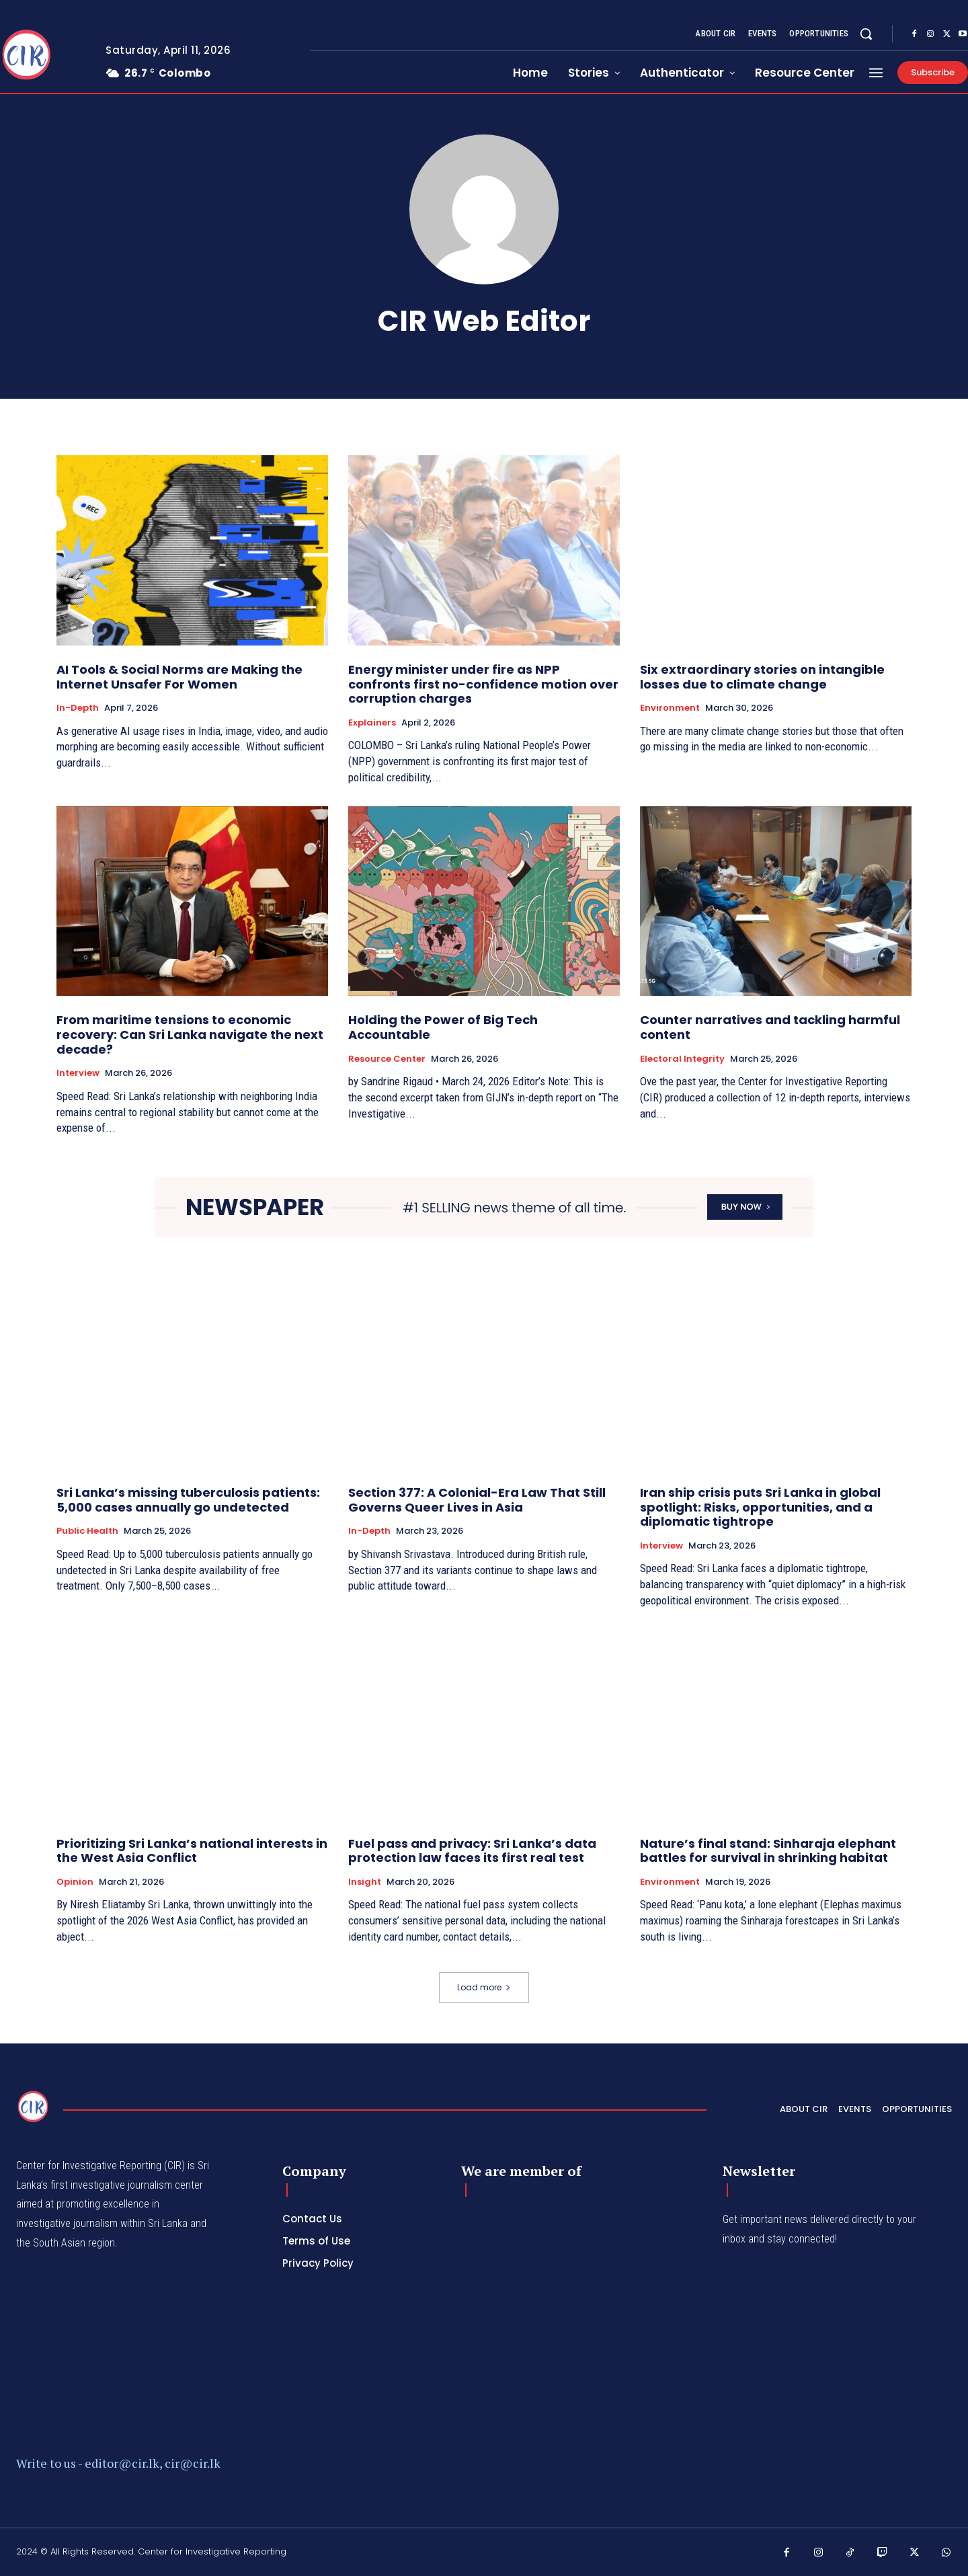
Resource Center (387, 1059)
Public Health (87, 1531)
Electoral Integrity (682, 1059)
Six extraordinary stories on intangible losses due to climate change (762, 677)
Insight (364, 1882)
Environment (670, 708)
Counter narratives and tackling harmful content (770, 1027)
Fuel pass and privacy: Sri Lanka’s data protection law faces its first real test (472, 1851)
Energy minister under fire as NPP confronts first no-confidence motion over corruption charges (483, 684)
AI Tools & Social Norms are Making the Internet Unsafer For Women (179, 677)
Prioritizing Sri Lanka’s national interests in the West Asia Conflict (191, 1851)
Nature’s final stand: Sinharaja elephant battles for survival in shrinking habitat (768, 1851)
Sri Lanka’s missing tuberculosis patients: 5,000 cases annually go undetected (188, 1500)
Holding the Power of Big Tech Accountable (443, 1027)
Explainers (372, 722)
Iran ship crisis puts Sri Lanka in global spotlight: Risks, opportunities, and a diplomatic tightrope (760, 1507)
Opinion (74, 1882)
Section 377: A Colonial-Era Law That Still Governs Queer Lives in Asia (477, 1500)
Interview (77, 1073)
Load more (484, 1987)
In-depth (77, 708)
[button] (866, 33)
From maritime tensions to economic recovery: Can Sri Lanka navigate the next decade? (189, 1034)
